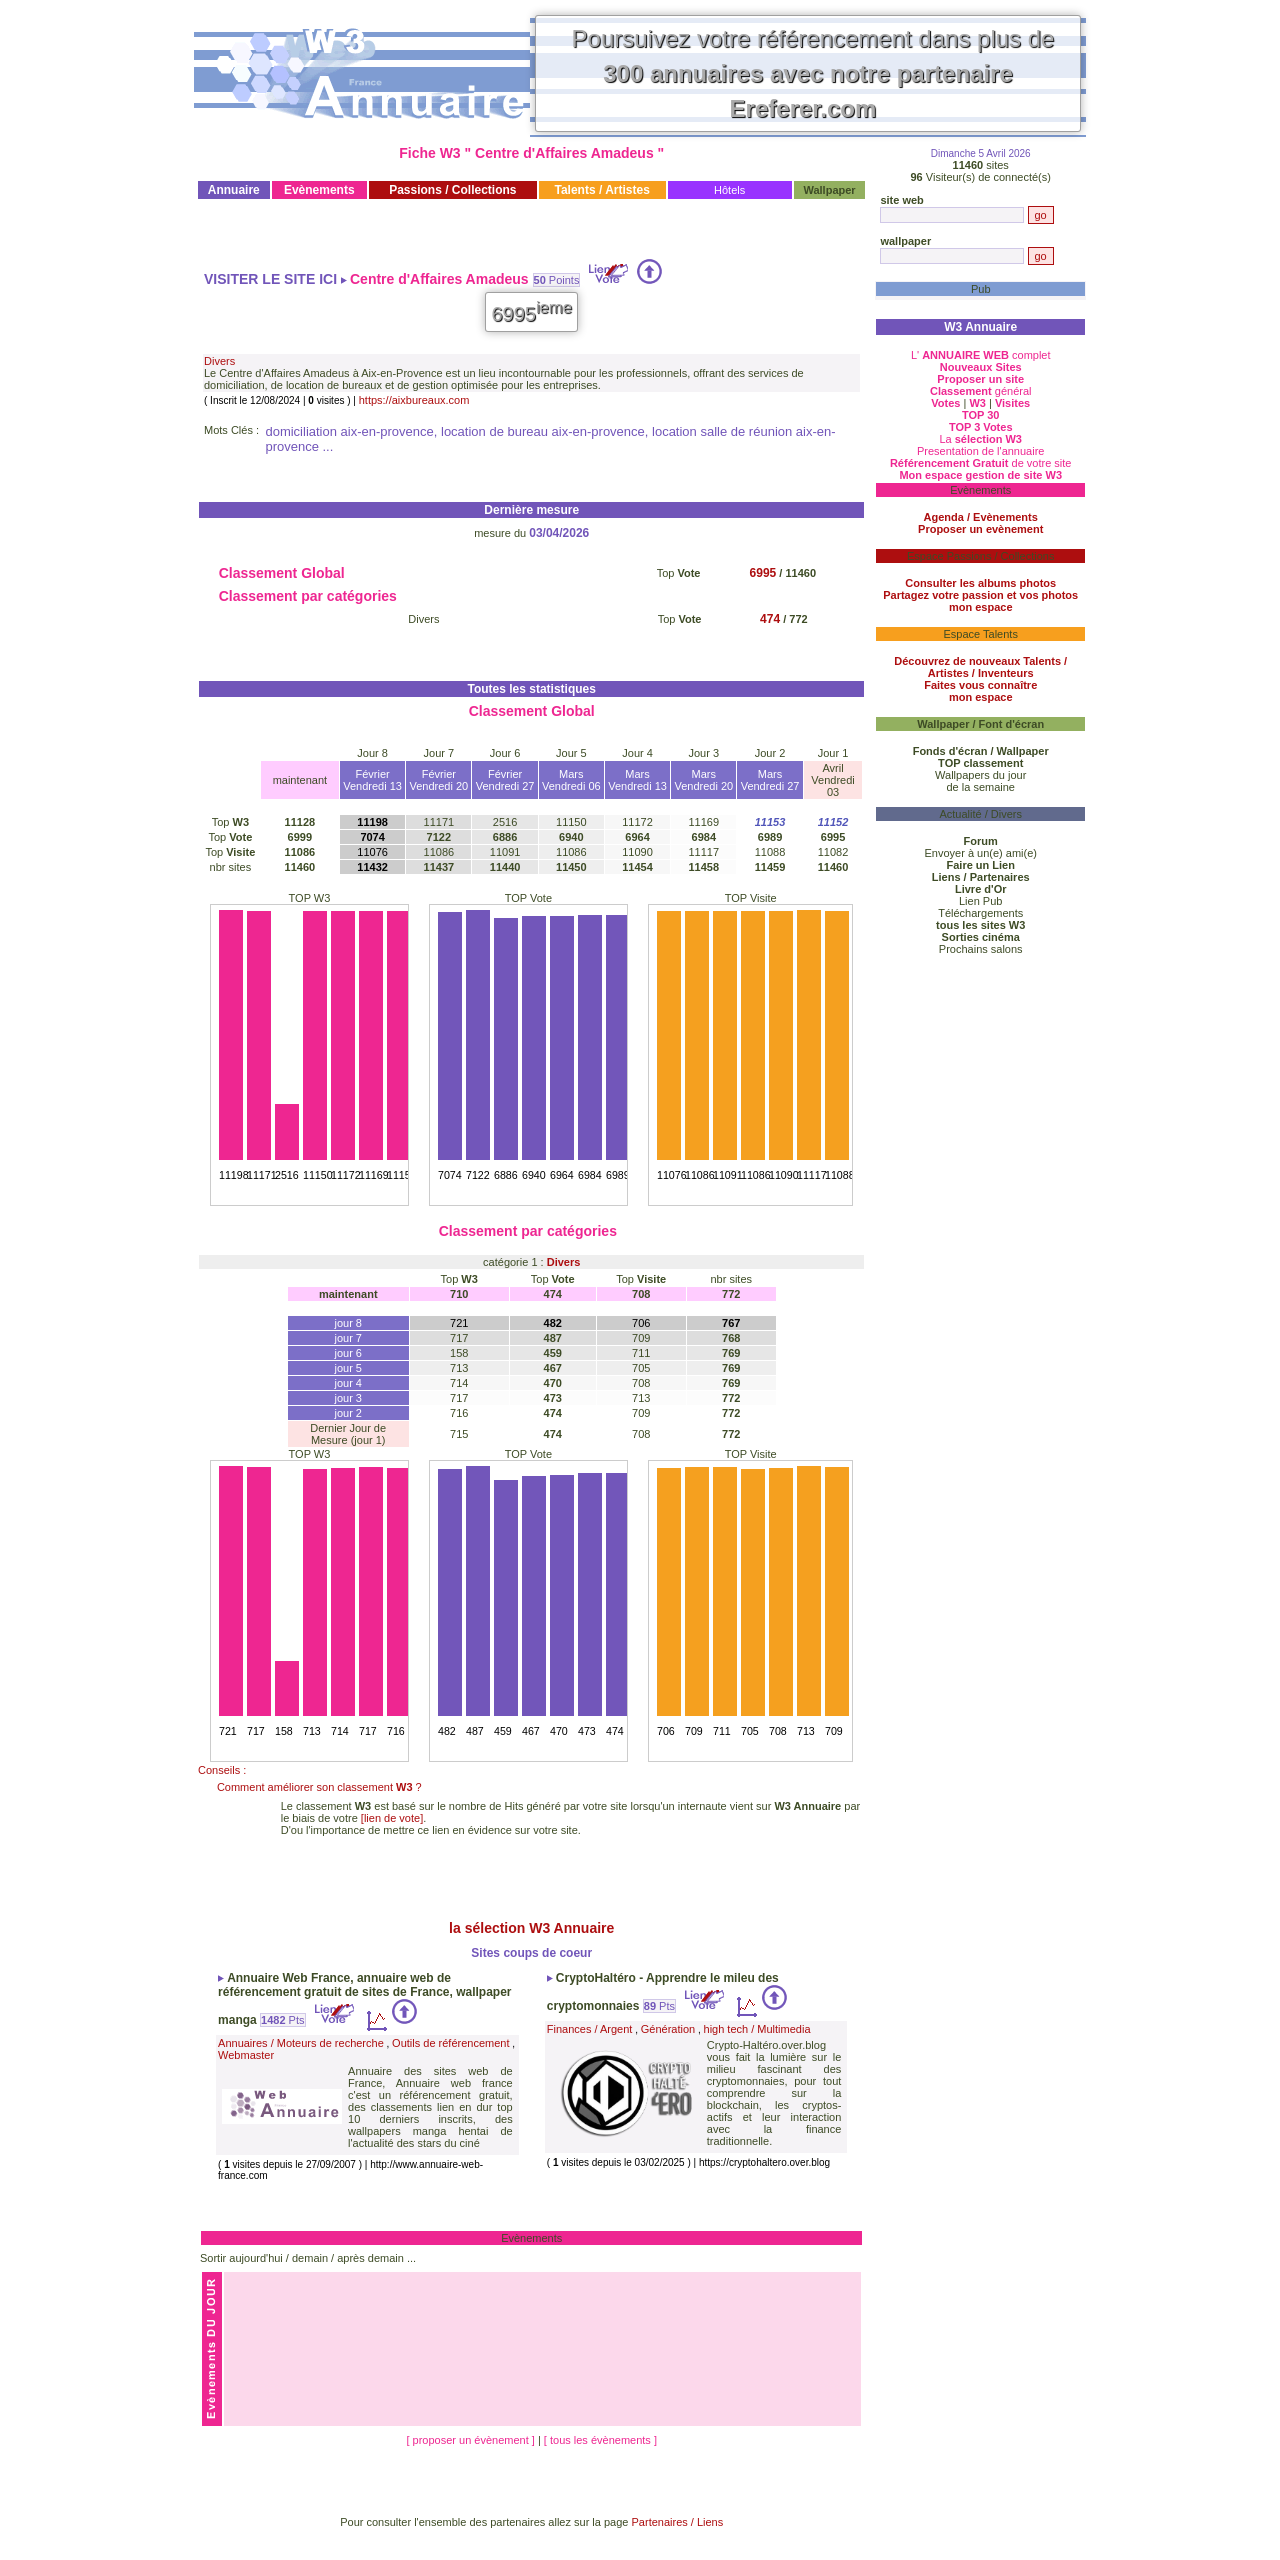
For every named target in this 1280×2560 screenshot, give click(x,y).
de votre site (981, 463)
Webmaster (246, 2055)
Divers (219, 361)
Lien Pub (980, 901)
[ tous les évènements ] (600, 2440)
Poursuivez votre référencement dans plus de (813, 73)
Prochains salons (981, 949)
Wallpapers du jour (980, 775)
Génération (668, 2029)
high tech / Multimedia (757, 2029)
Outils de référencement (450, 2043)
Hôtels (729, 190)
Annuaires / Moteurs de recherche (301, 2043)
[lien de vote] (392, 1818)
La (980, 439)
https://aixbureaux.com (414, 400)
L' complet (981, 355)
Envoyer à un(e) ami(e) (980, 853)
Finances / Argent (590, 2029)
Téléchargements (980, 913)
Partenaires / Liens (678, 2522)
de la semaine (980, 787)
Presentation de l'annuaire (980, 451)
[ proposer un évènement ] (471, 2440)
